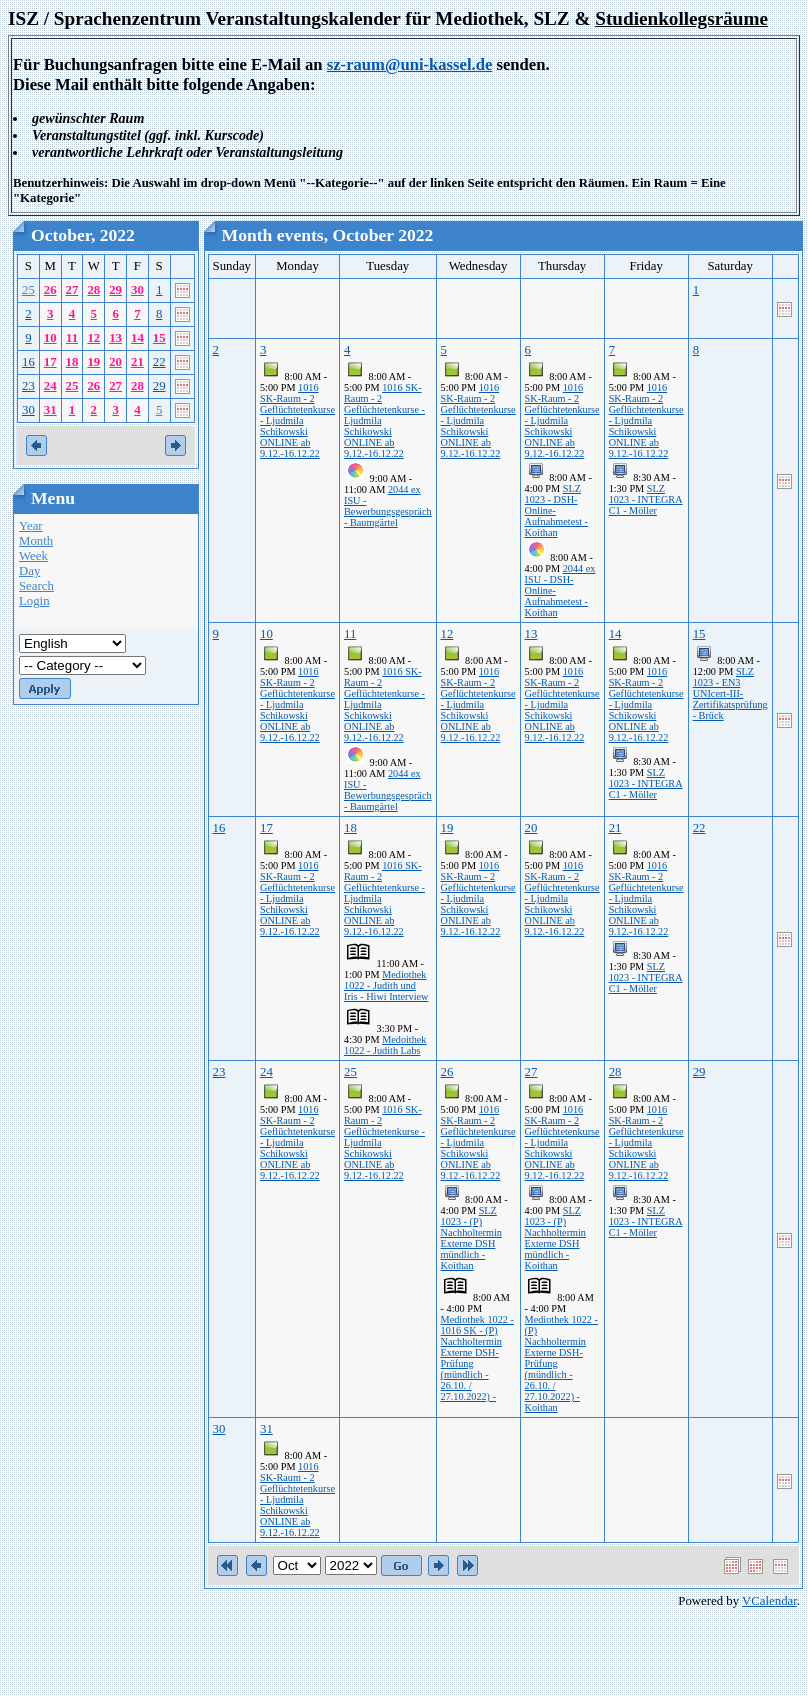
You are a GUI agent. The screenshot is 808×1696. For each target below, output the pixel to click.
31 (50, 410)
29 (115, 290)
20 (115, 362)
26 (50, 290)
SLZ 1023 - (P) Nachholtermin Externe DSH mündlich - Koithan (471, 1238)
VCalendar (769, 1601)
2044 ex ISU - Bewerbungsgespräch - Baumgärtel (388, 506)
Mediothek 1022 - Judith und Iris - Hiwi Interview (386, 985)
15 (159, 338)
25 (28, 290)
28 (93, 290)
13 (115, 338)
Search (36, 586)
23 (28, 386)
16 (28, 362)
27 (72, 290)
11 (72, 338)
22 (159, 362)
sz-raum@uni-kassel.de (410, 64)
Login (34, 601)
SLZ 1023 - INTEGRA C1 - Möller (646, 499)
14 (137, 338)
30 (137, 290)
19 (93, 362)
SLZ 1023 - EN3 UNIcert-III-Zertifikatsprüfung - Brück (730, 693)
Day (29, 571)
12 (93, 338)
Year (31, 526)
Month (36, 541)
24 (50, 386)
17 (50, 362)
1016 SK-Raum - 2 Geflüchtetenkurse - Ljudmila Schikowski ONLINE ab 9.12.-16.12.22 (297, 420)
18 (72, 362)
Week (33, 556)
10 (50, 338)
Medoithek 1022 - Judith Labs (385, 1045)
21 (137, 362)
